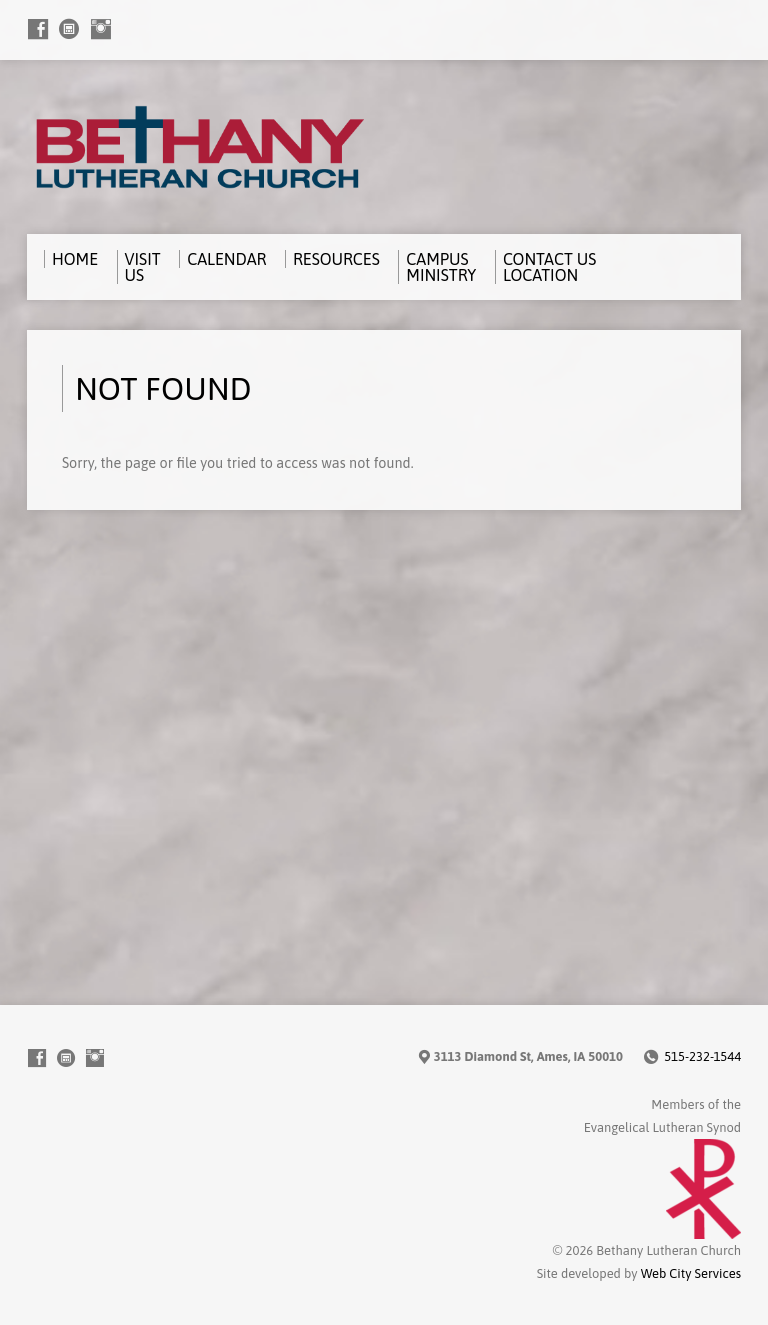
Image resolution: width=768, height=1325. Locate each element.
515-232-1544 (702, 1056)
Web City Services (691, 1273)
